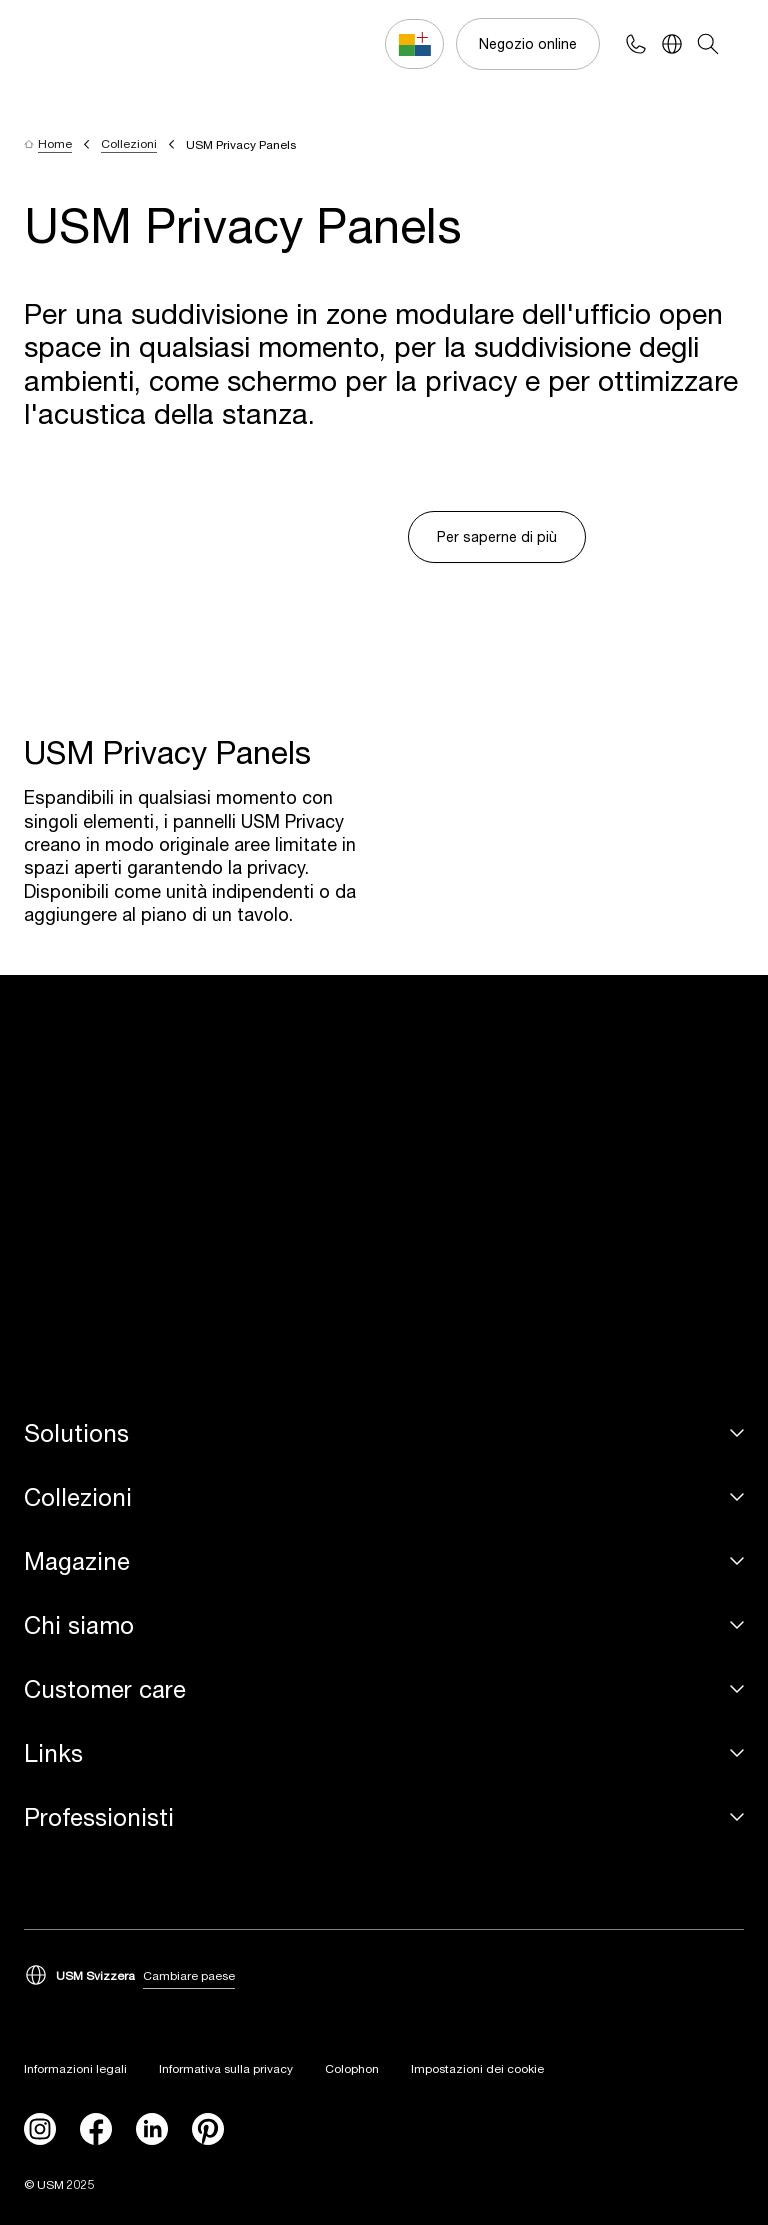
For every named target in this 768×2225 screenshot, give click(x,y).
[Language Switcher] (672, 44)
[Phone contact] (636, 44)
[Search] (708, 44)
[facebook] (96, 2129)
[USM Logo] (80, 44)
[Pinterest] (208, 2129)
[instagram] (40, 2129)
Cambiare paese (189, 1975)
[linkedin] (152, 2129)
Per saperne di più (497, 536)
